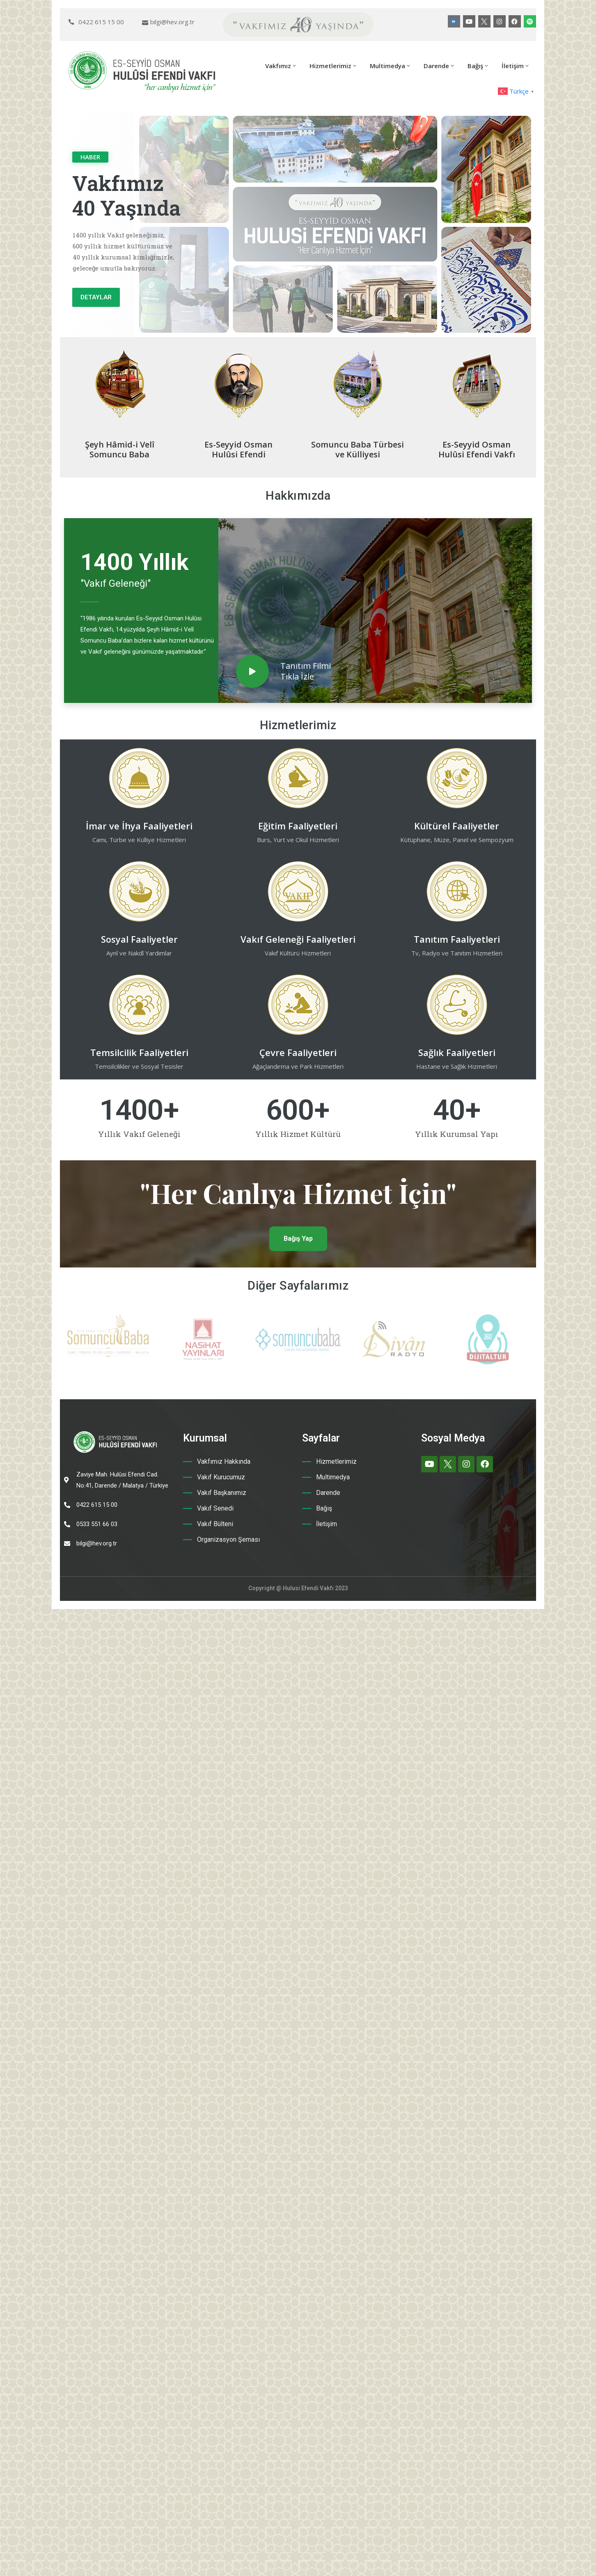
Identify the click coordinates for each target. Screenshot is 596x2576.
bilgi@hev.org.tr (172, 22)
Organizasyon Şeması (228, 1539)
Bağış (478, 66)
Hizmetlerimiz (333, 66)
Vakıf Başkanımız (221, 1493)
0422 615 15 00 (101, 22)
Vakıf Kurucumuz (221, 1477)
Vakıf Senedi (215, 1508)
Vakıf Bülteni (215, 1524)
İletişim (516, 66)
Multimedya (390, 66)
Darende (439, 66)
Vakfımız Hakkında (223, 1461)
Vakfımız (281, 66)
